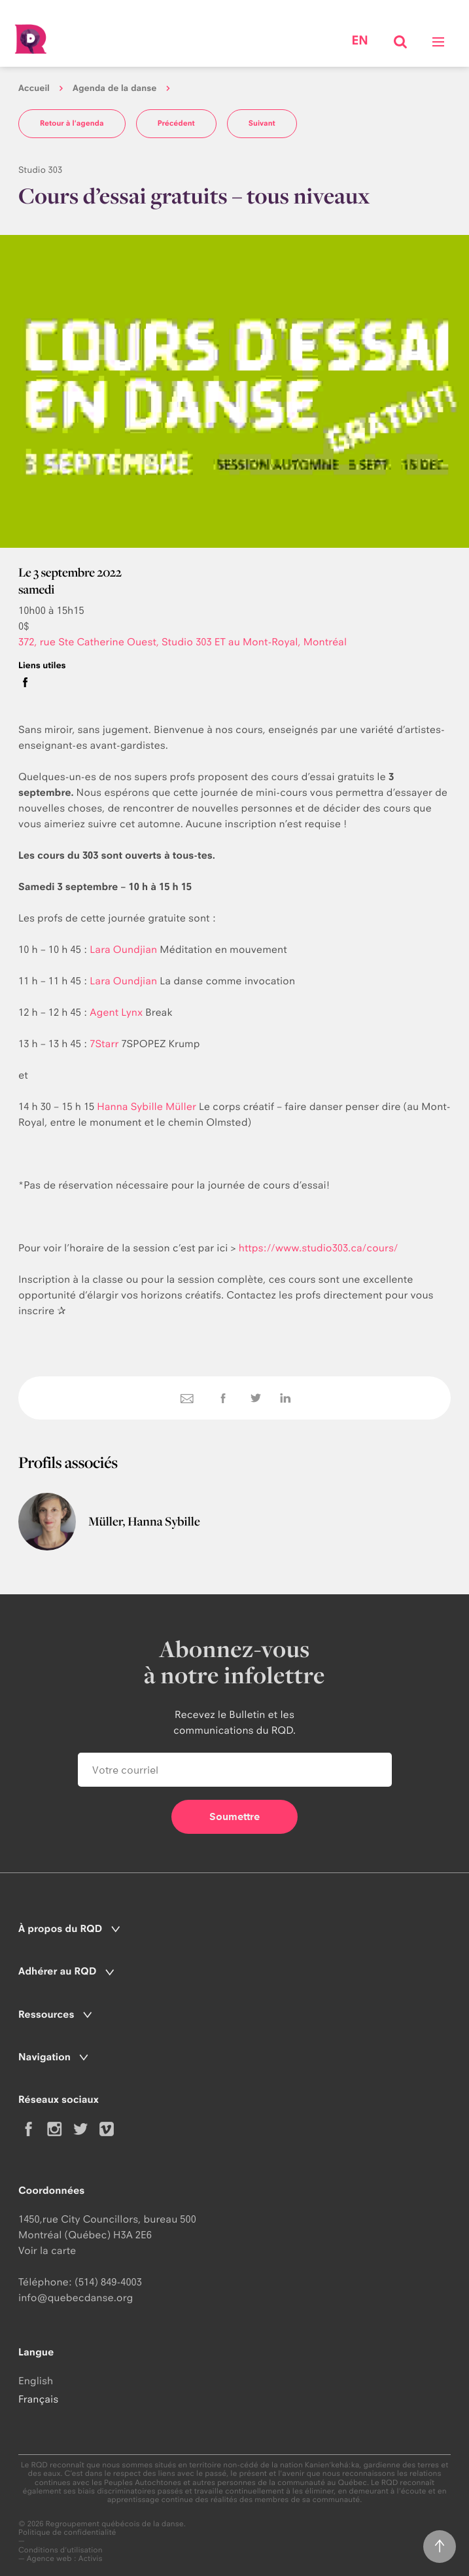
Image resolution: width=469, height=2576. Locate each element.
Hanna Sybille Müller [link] (146, 1106)
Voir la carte (47, 2250)
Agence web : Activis (65, 2558)
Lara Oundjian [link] (123, 949)
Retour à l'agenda (72, 123)
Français (38, 2399)
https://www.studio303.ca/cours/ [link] (318, 1248)
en (359, 40)
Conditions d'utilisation (60, 2550)
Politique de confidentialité (67, 2532)
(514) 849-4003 (108, 2282)
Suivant (262, 123)
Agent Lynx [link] (116, 1012)
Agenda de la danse (114, 88)
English (35, 2380)
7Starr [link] (104, 1043)
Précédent (176, 123)
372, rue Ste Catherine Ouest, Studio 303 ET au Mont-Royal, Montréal (182, 641)
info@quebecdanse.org (75, 2297)
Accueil (34, 88)
